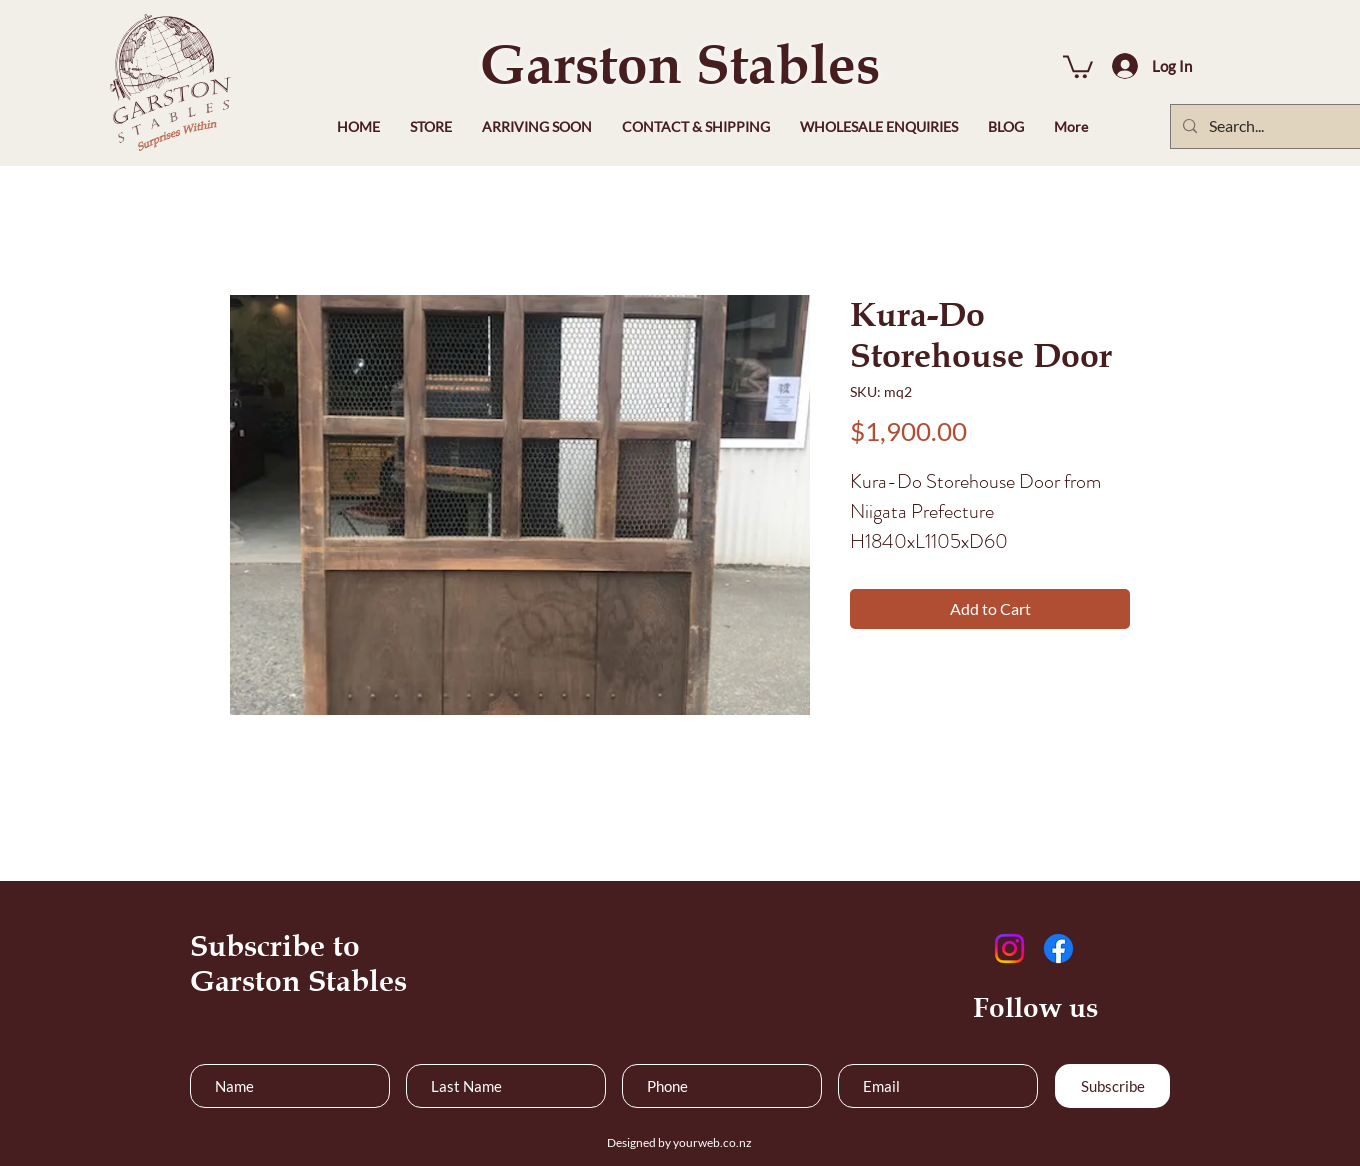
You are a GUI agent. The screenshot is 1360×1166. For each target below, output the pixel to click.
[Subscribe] (1112, 1086)
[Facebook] (1058, 948)
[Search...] (1284, 126)
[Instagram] (1009, 948)
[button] (1078, 65)
